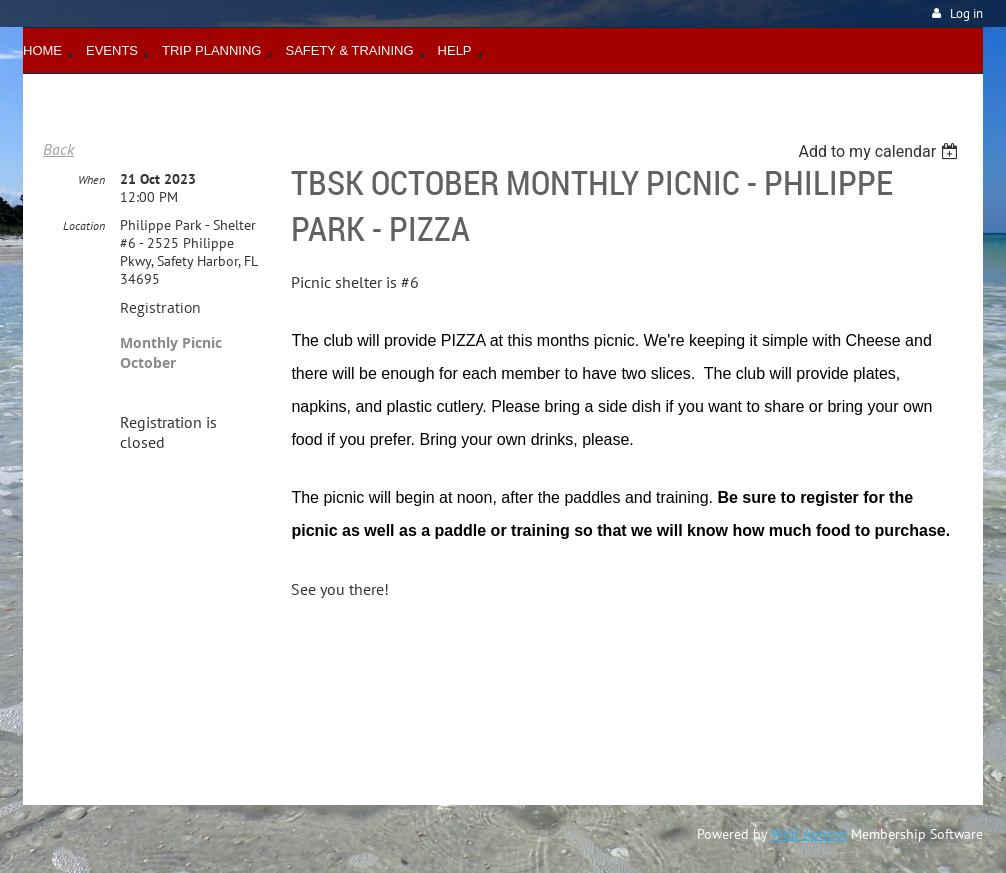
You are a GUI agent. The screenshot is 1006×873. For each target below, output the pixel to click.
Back (58, 149)
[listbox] (880, 151)
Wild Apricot (809, 834)
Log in (966, 13)
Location (84, 225)
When (91, 179)
